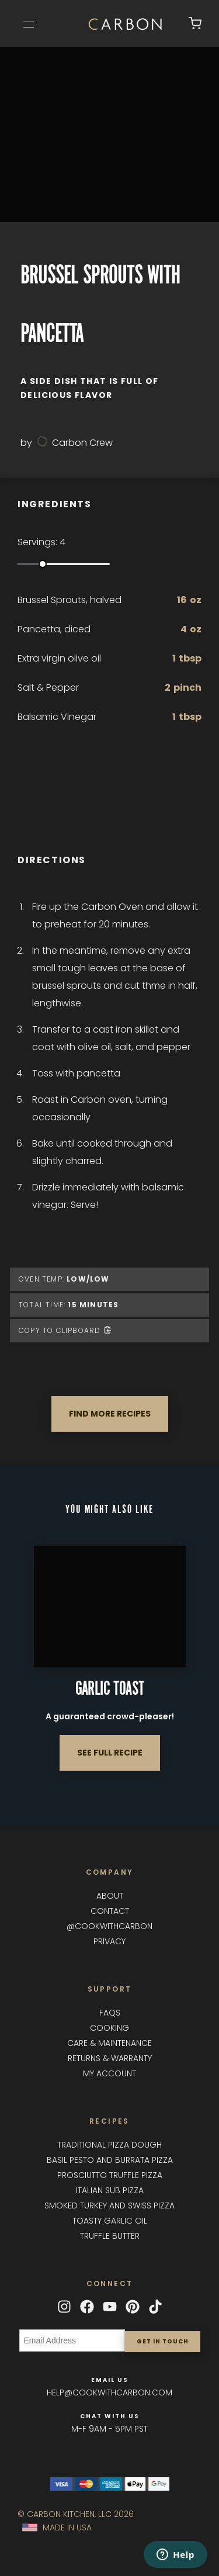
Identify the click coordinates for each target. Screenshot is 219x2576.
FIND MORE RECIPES (110, 1413)
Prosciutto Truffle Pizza (109, 2175)
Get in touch (163, 2341)
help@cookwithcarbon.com (109, 2392)
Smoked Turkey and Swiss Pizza (109, 2205)
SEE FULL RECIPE (109, 1752)
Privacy (109, 1941)
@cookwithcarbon (109, 1926)
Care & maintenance (109, 2043)
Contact (110, 1911)
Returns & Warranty (110, 2058)
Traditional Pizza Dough (109, 2145)
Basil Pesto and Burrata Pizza (110, 2160)
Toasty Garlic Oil (109, 2221)
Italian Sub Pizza (110, 2190)
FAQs (109, 2012)
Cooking (109, 2028)
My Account (109, 2073)
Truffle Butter (110, 2236)
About (109, 1896)
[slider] (43, 564)
